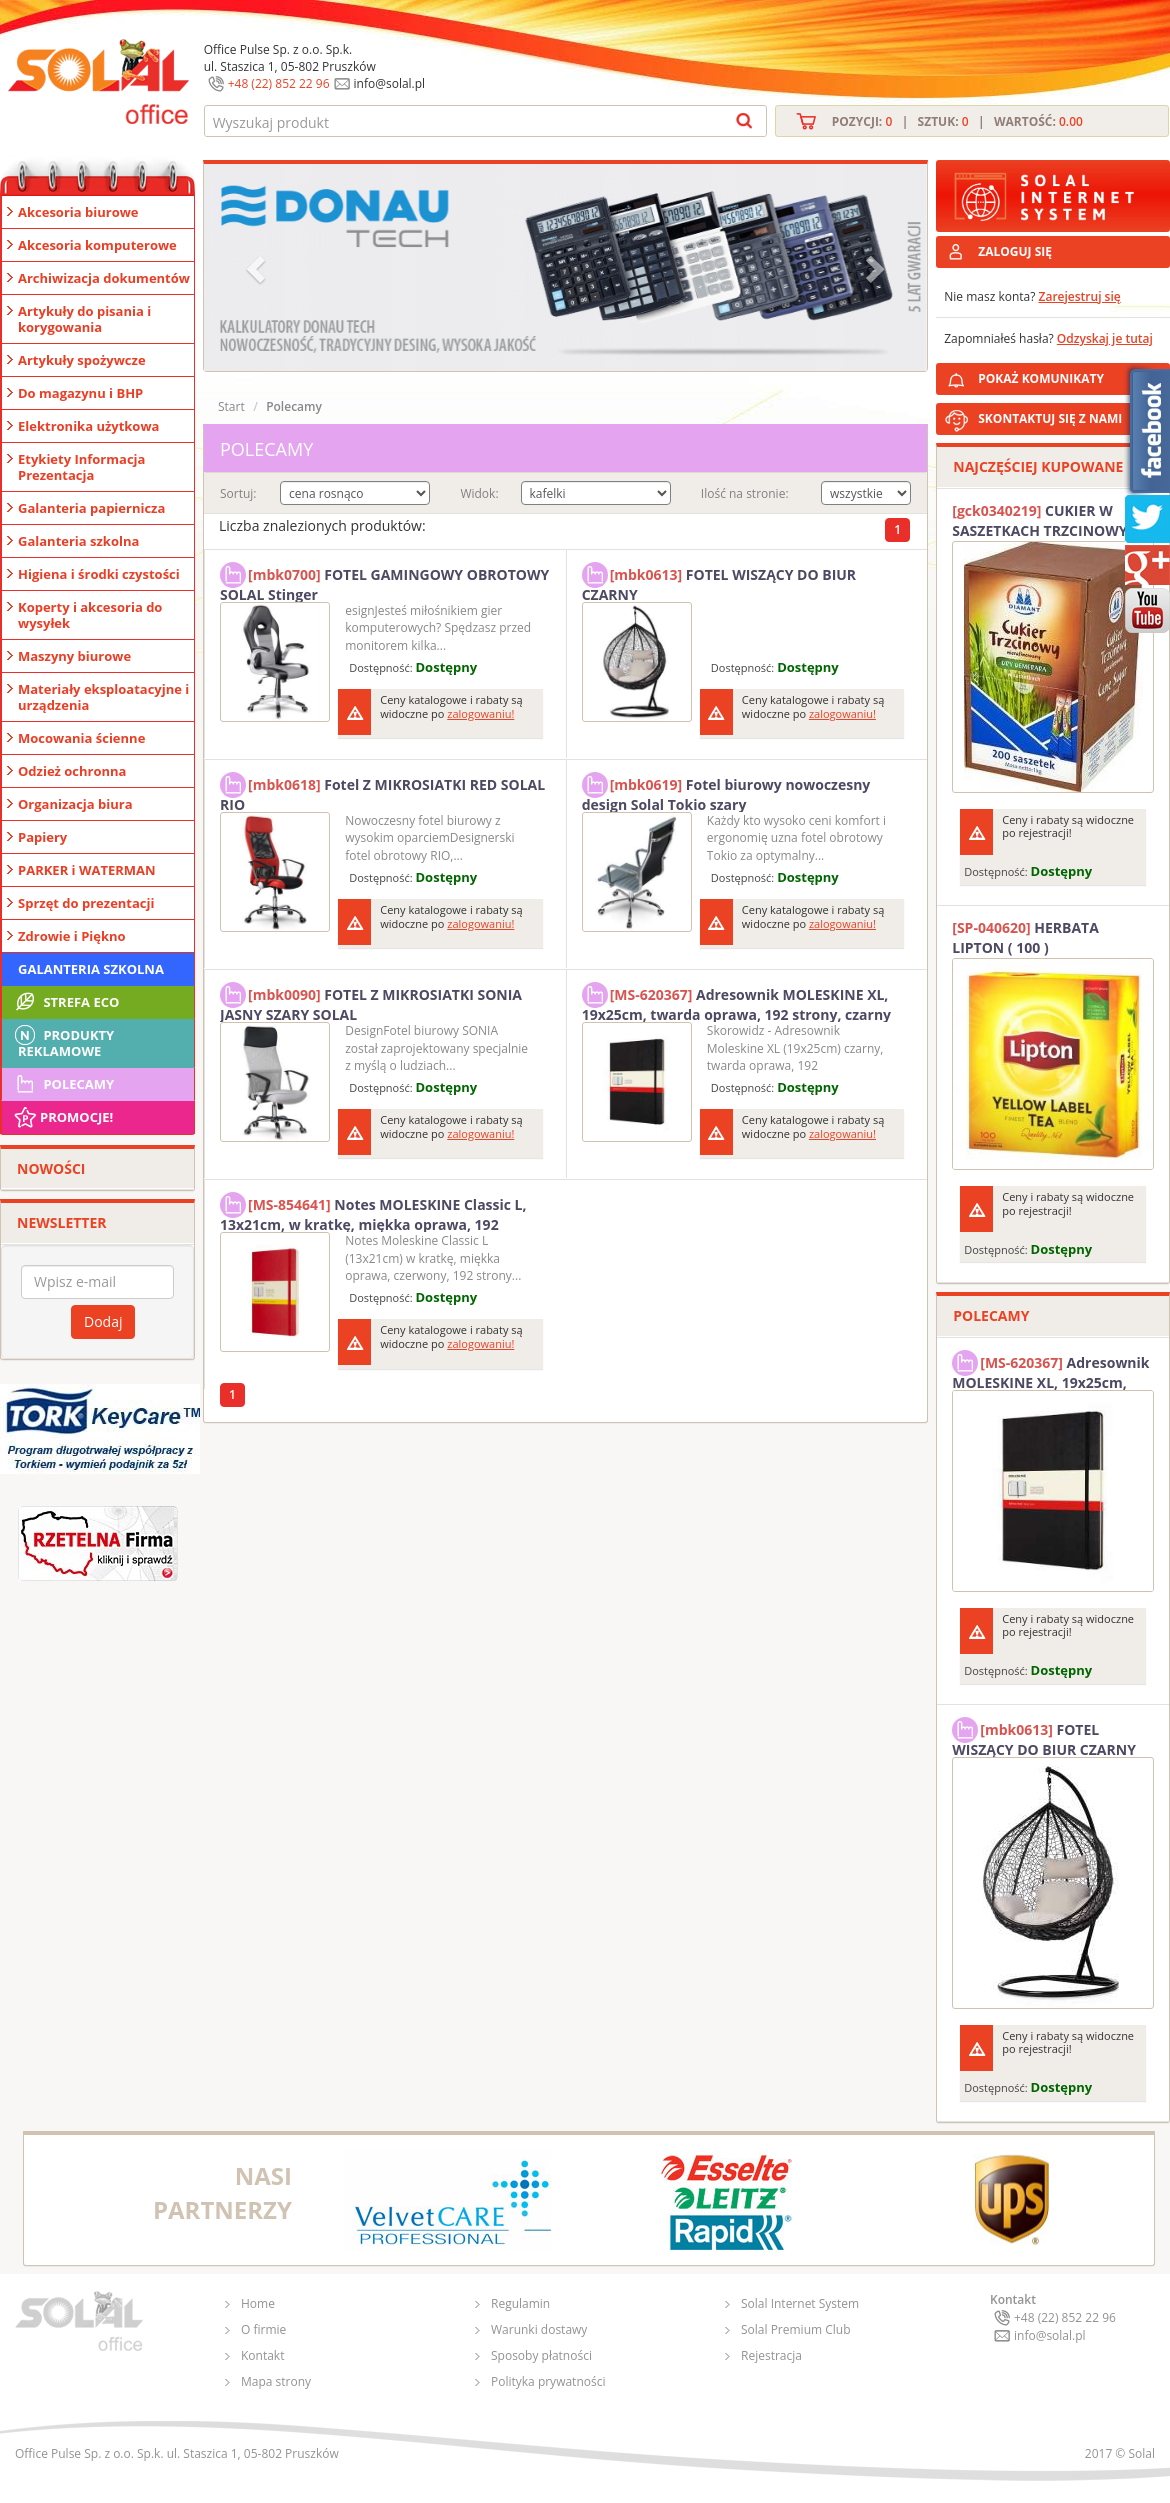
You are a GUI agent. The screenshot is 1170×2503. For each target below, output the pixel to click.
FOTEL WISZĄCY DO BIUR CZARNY (719, 582)
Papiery (42, 837)
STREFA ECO (65, 1002)
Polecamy (63, 1084)
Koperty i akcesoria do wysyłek (90, 615)
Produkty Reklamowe (63, 1041)
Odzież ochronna (72, 771)
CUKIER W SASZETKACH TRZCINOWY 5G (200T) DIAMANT (1050, 521)
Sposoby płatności (541, 2355)
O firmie (263, 2329)
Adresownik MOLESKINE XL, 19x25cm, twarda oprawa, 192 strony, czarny (736, 1002)
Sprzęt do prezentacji (86, 903)
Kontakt (262, 2355)
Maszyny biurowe (74, 656)
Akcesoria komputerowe (97, 245)
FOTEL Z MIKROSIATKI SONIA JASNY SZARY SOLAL (371, 1002)
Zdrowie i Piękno (72, 936)
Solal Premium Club (796, 2329)
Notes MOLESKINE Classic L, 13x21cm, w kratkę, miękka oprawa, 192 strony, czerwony (373, 1212)
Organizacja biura (75, 804)
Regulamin (520, 2303)
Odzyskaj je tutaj (1105, 338)
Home (258, 2303)
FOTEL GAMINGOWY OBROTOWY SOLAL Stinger (384, 582)
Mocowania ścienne (81, 738)
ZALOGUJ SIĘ (1015, 251)
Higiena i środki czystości (99, 574)
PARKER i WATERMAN (87, 870)
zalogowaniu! (480, 713)
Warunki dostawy (539, 2329)
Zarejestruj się (1080, 296)
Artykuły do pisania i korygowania (84, 319)
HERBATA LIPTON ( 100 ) (1025, 937)
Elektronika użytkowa (88, 426)
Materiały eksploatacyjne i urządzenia (103, 697)
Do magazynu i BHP (80, 393)
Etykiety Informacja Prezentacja (81, 467)
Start (231, 406)
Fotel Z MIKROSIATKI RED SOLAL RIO (382, 792)
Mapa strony (276, 2381)
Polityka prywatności (548, 2381)
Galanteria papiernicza (91, 508)
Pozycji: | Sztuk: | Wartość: (957, 121)
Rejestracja (771, 2355)
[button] (258, 267)
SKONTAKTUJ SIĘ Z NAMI (1050, 418)
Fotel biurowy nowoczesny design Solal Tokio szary (726, 792)
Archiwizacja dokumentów (104, 278)
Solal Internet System (800, 2303)
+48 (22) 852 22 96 (279, 83)
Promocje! (62, 1117)
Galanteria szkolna (78, 541)
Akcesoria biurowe (78, 212)
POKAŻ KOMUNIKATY (1070, 375)
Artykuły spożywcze (82, 360)
